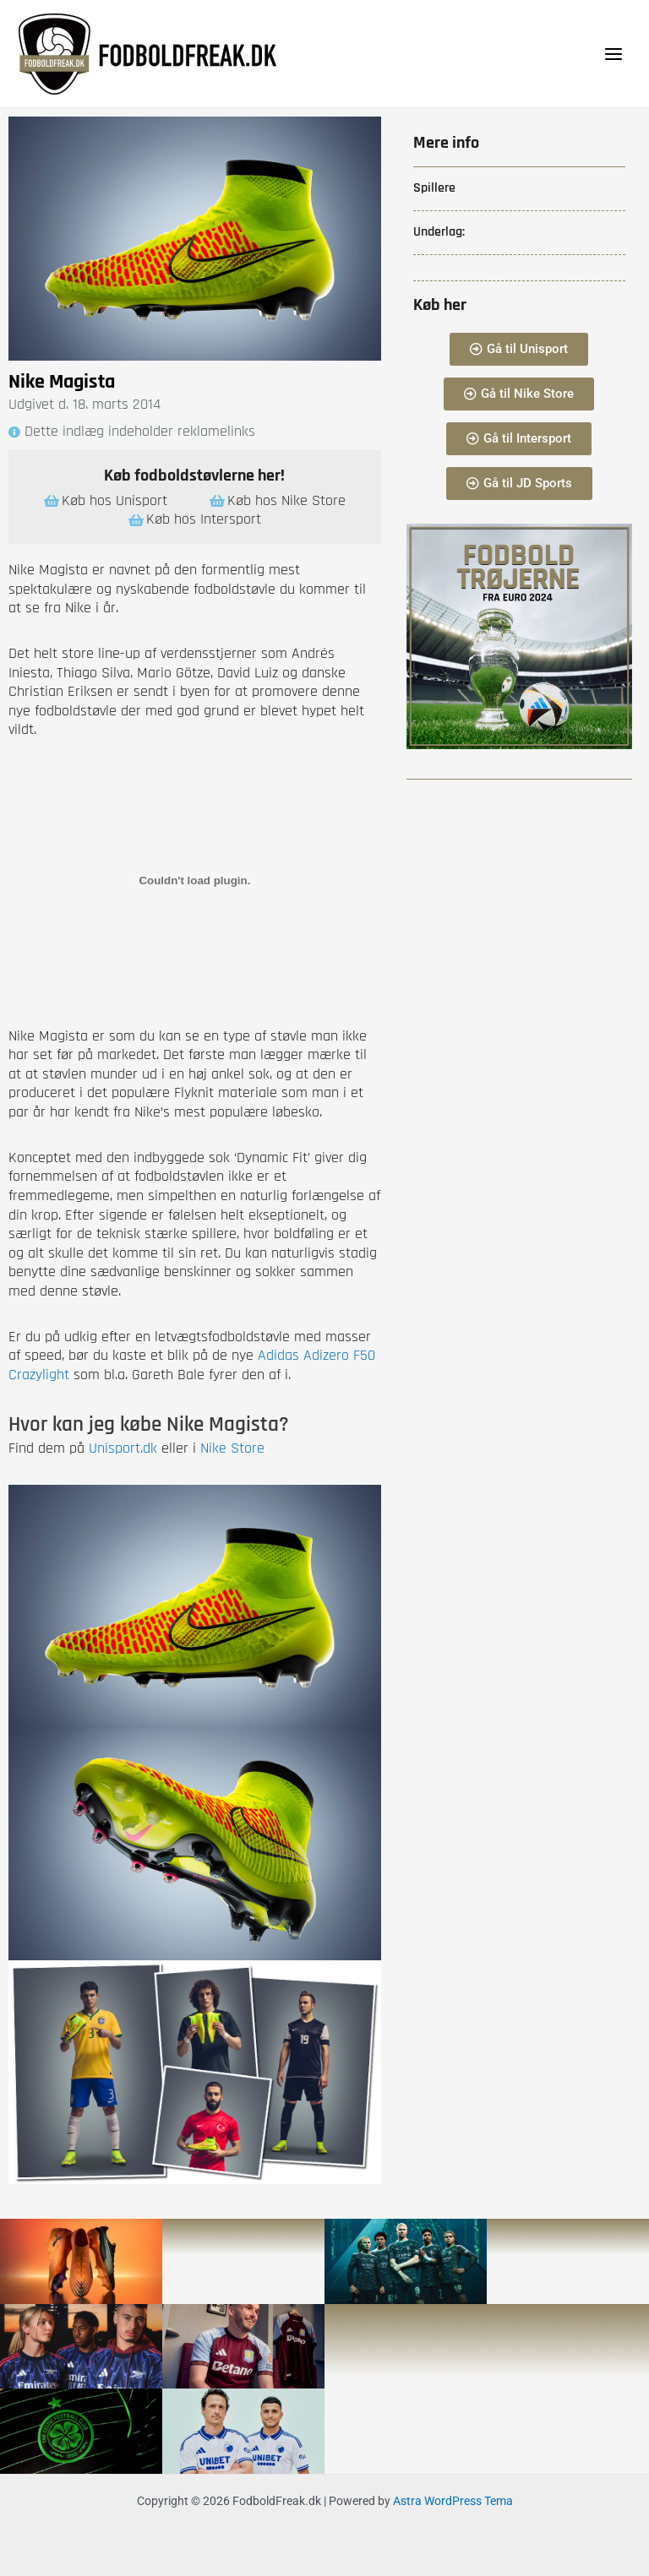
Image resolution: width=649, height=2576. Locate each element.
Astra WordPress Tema (453, 2501)
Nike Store (232, 1448)
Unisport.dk (123, 1448)
